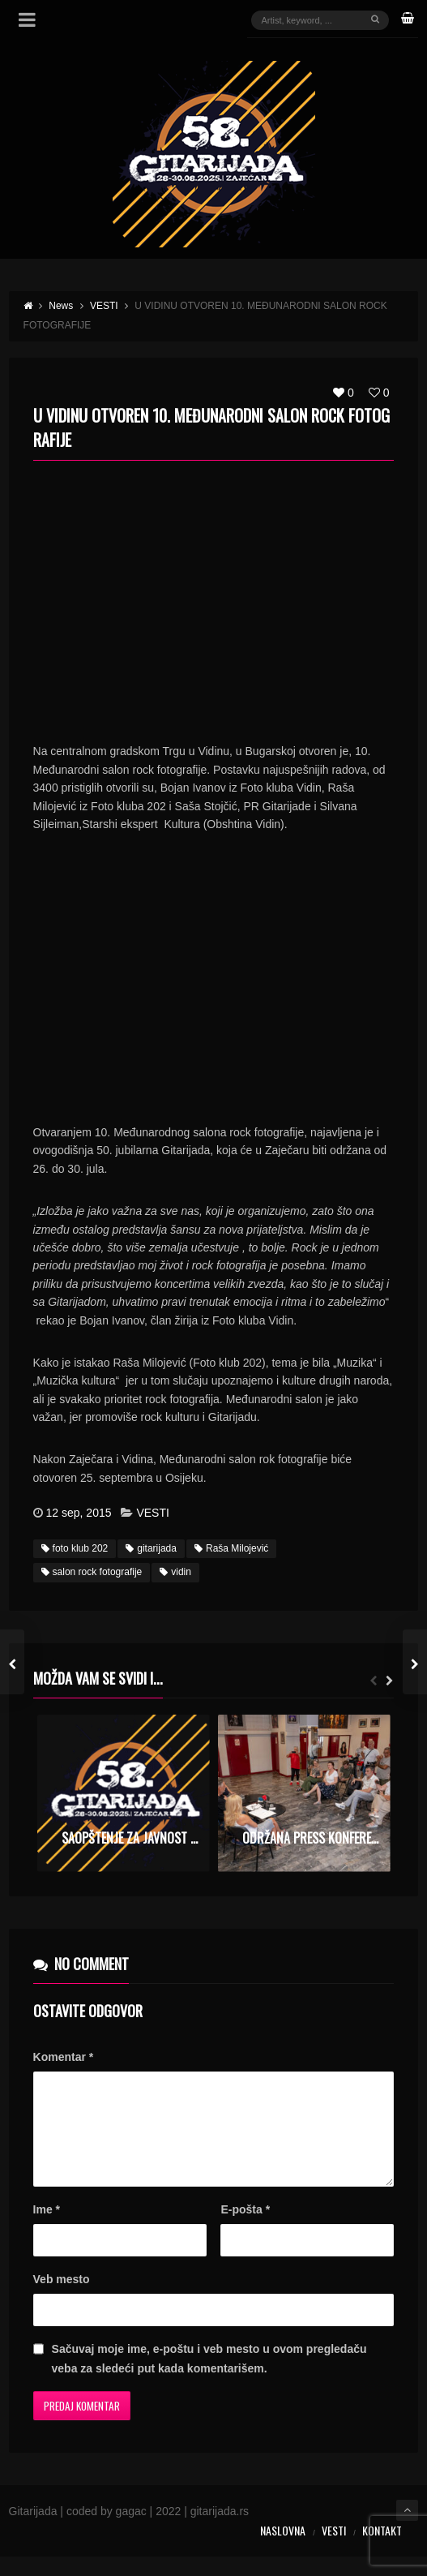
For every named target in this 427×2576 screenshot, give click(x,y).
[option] (123, 1793)
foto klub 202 (75, 1548)
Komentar (63, 2056)
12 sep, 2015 (79, 1512)
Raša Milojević (231, 1548)
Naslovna (282, 2549)
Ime (46, 2228)
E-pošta (245, 2228)
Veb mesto (61, 2298)
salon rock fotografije (92, 1572)
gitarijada (151, 1548)
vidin (175, 1572)
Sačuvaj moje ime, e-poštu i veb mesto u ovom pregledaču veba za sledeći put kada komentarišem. (209, 2378)
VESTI (152, 1512)
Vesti (334, 2549)
